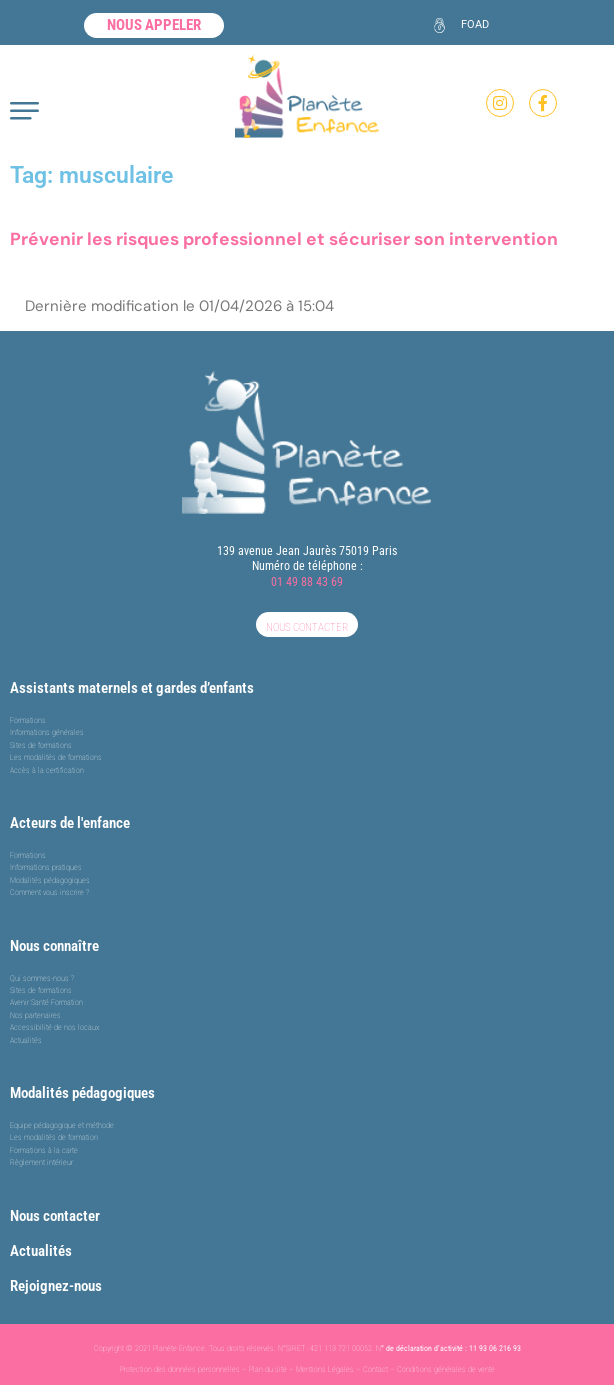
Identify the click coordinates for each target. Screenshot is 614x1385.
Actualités (41, 1251)
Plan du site (268, 1369)
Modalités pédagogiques (82, 1093)
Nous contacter (55, 1216)
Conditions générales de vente (446, 1369)
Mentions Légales (325, 1369)
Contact (375, 1369)
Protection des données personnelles (180, 1369)
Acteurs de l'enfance (70, 823)
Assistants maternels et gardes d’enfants (132, 688)
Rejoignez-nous (56, 1286)
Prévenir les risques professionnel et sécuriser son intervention (284, 239)
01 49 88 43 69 (307, 582)
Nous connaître (54, 946)
